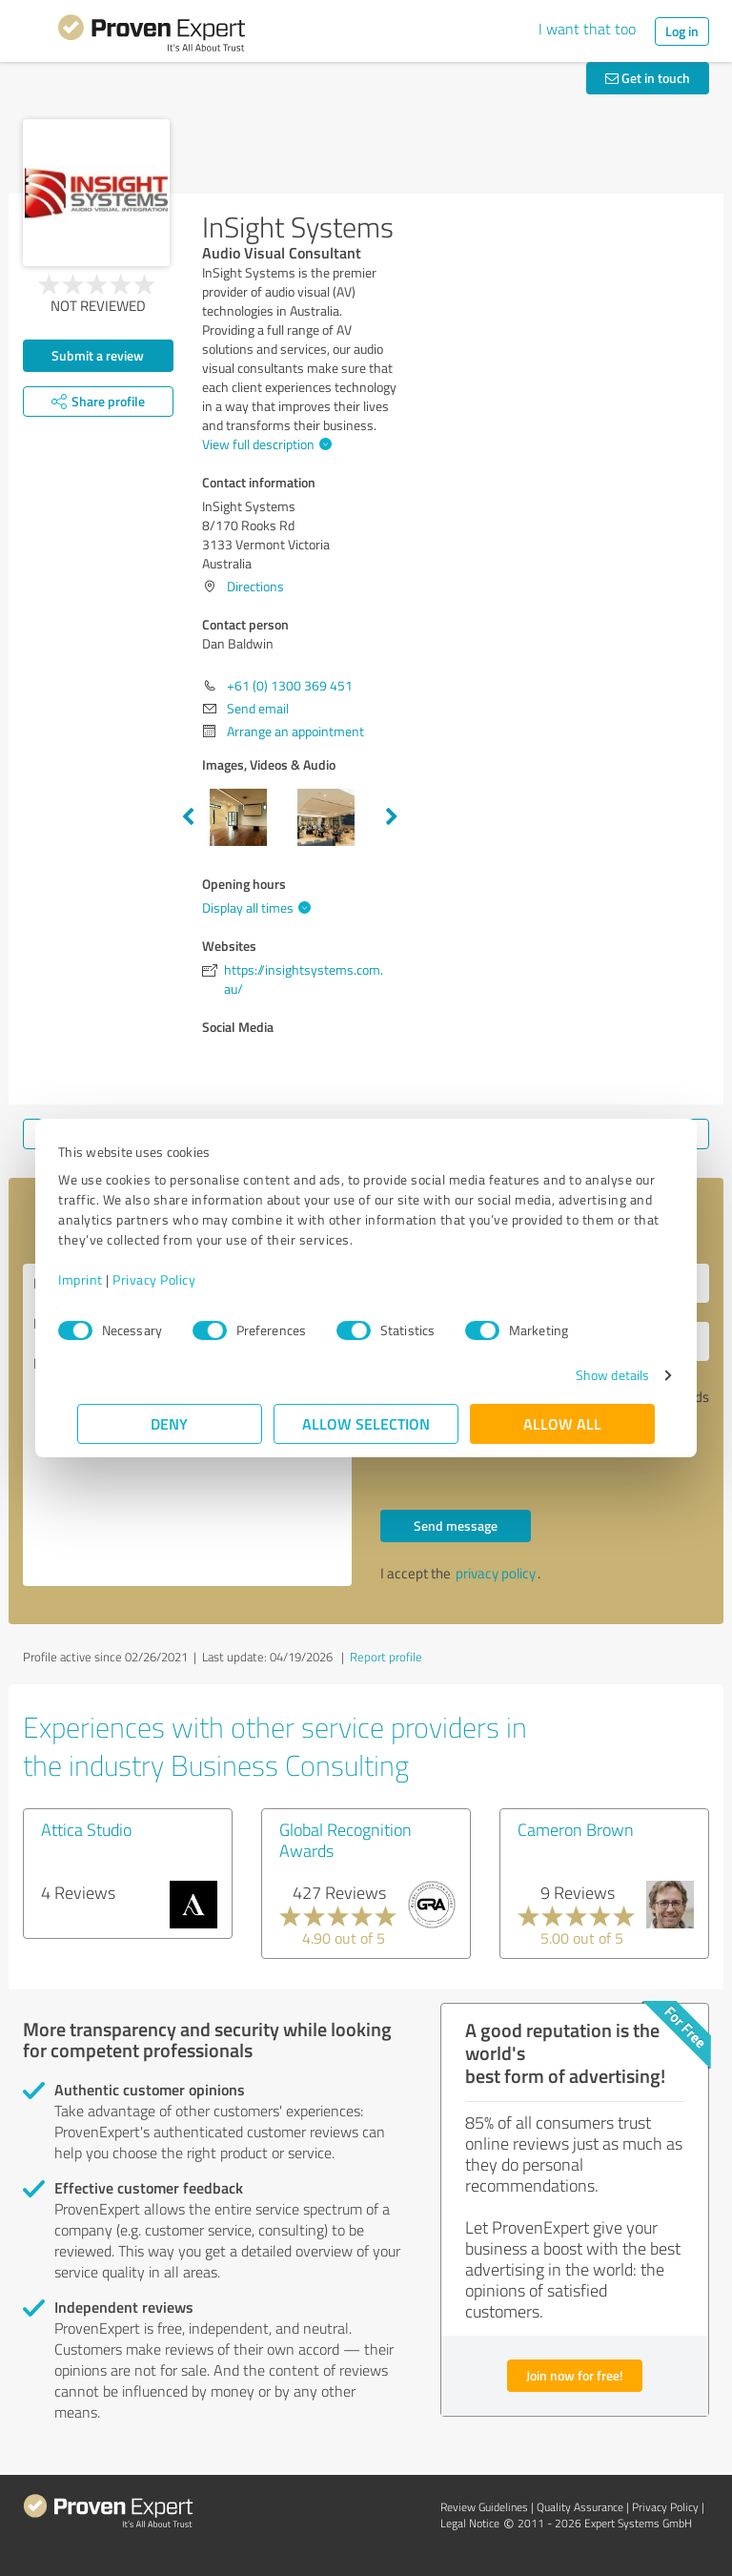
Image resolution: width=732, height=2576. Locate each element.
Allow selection (366, 1423)
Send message (456, 1525)
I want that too (587, 28)
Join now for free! (574, 2375)
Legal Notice (469, 2523)
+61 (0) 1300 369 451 (290, 685)
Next (391, 817)
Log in (682, 31)
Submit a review (97, 355)
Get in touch (647, 78)
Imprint (99, 1279)
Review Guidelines (484, 2507)
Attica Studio (86, 1829)
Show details (593, 1375)
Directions (255, 586)
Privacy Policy (173, 1279)
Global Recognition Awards (345, 1840)
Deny (170, 1423)
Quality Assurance (580, 2507)
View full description (264, 444)
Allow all (562, 1423)
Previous (187, 817)
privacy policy (496, 1573)
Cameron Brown (576, 1829)
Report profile (386, 1656)
